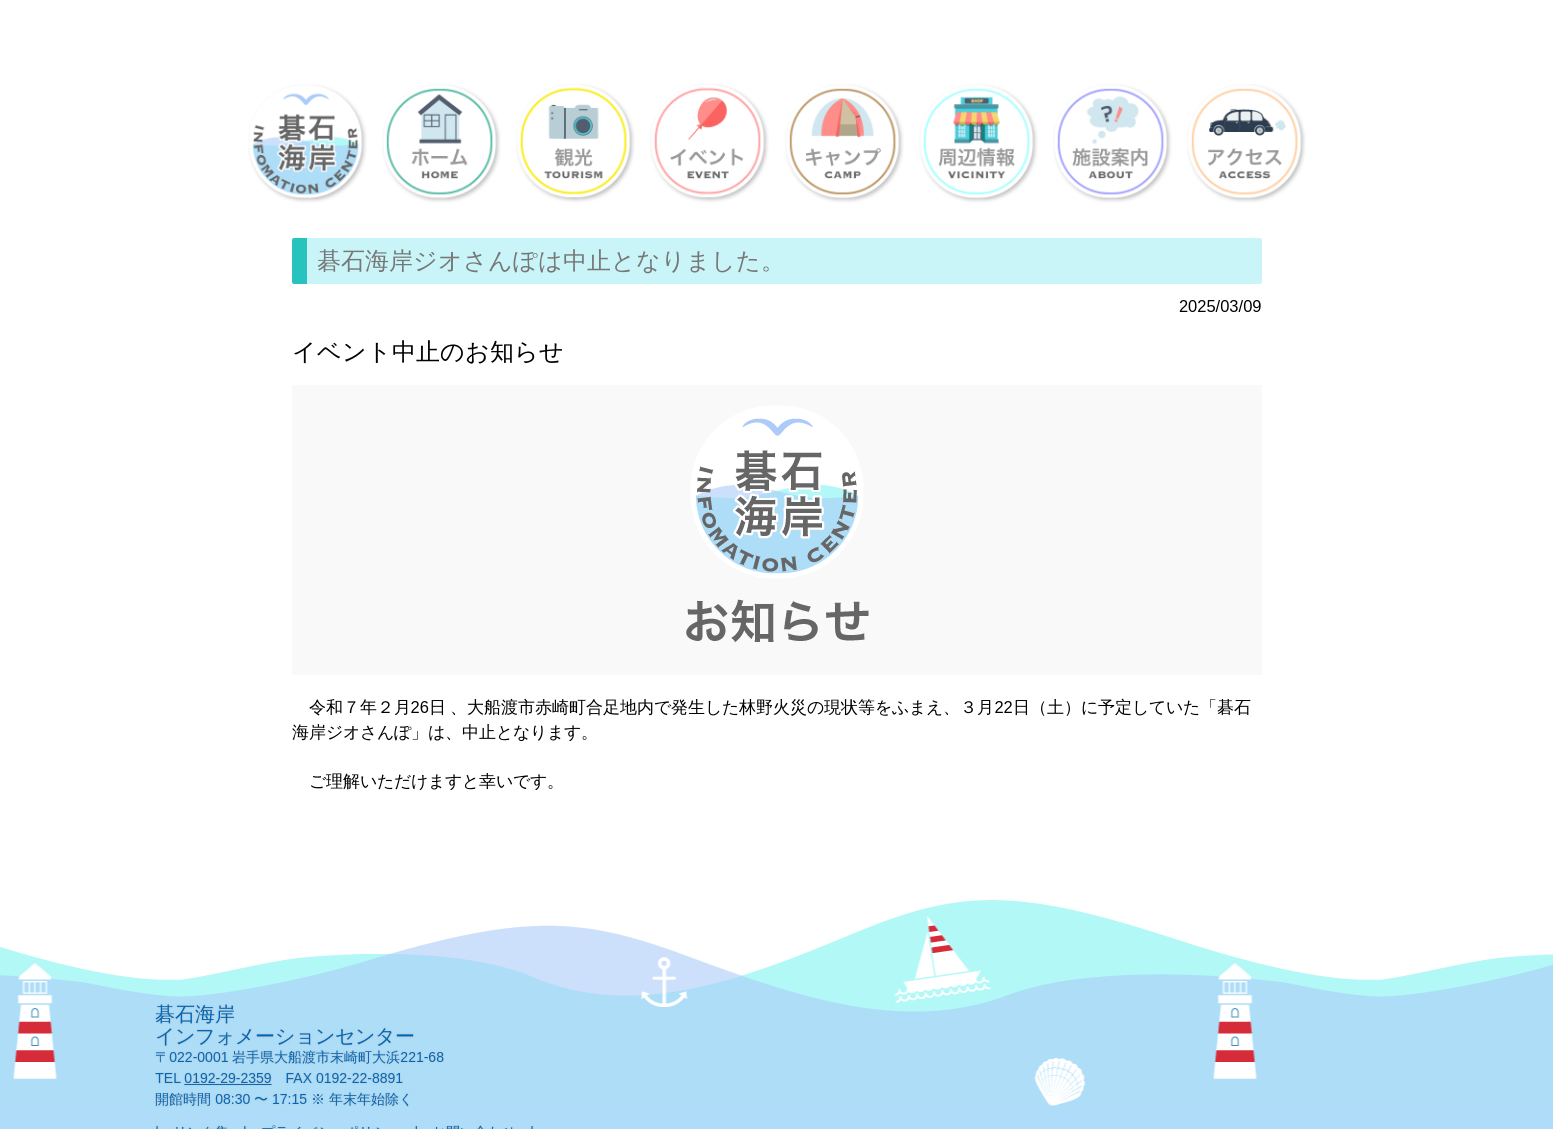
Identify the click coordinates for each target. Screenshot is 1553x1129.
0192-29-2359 (227, 1078)
